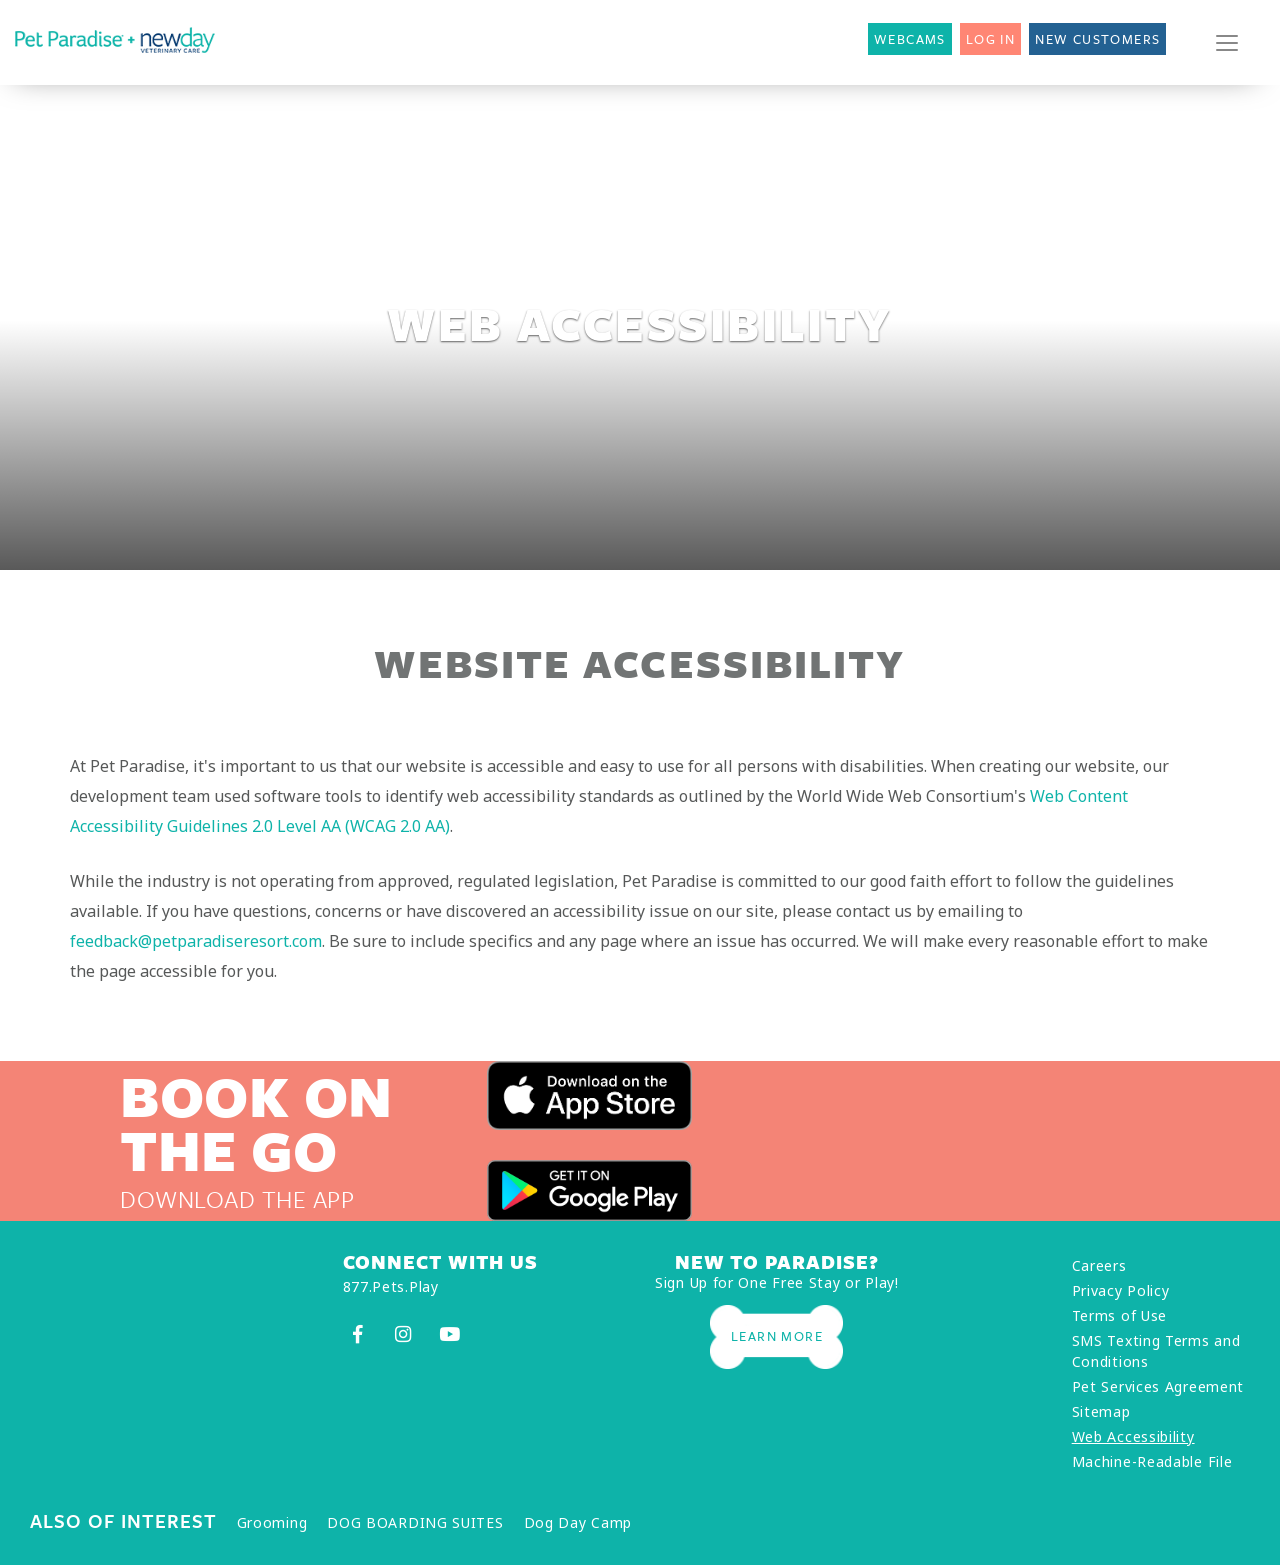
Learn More (777, 1336)
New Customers (1097, 39)
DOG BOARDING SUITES (415, 1522)
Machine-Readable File (1152, 1461)
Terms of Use (1119, 1315)
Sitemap (1101, 1411)
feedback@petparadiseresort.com (196, 941)
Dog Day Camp (578, 1522)
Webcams (910, 39)
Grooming (272, 1522)
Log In (990, 39)
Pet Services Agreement (1158, 1386)
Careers (1099, 1265)
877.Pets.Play (391, 1286)
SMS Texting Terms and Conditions (1156, 1351)
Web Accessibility (1133, 1436)
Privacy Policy (1121, 1290)
